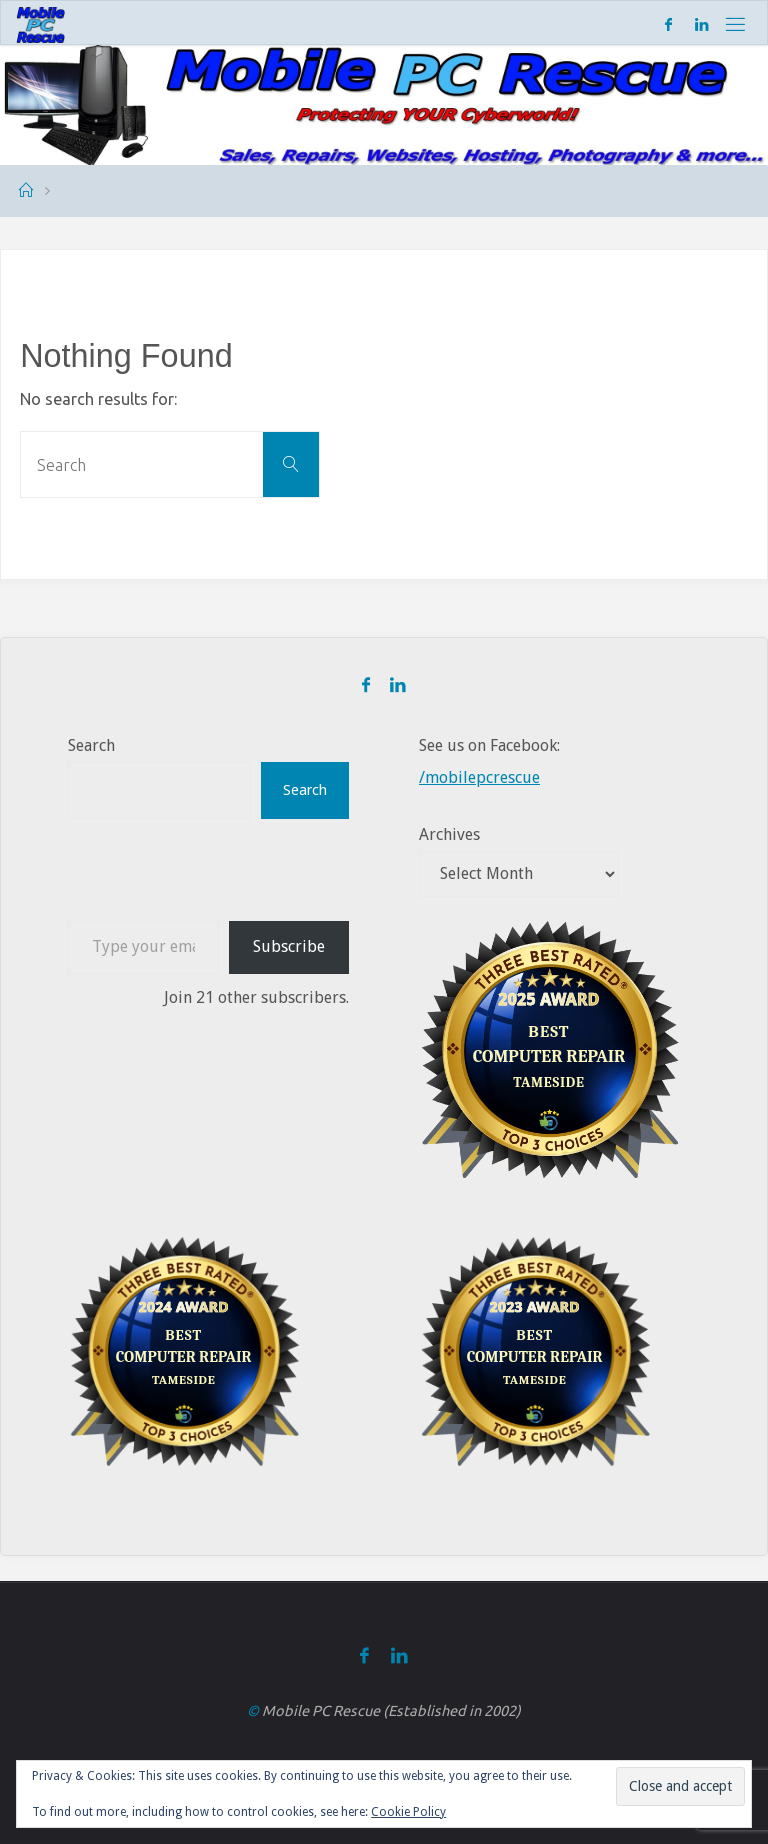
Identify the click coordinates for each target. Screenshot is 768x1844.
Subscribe (289, 946)
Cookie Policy (408, 1812)
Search (91, 745)
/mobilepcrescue (479, 777)
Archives (449, 834)
